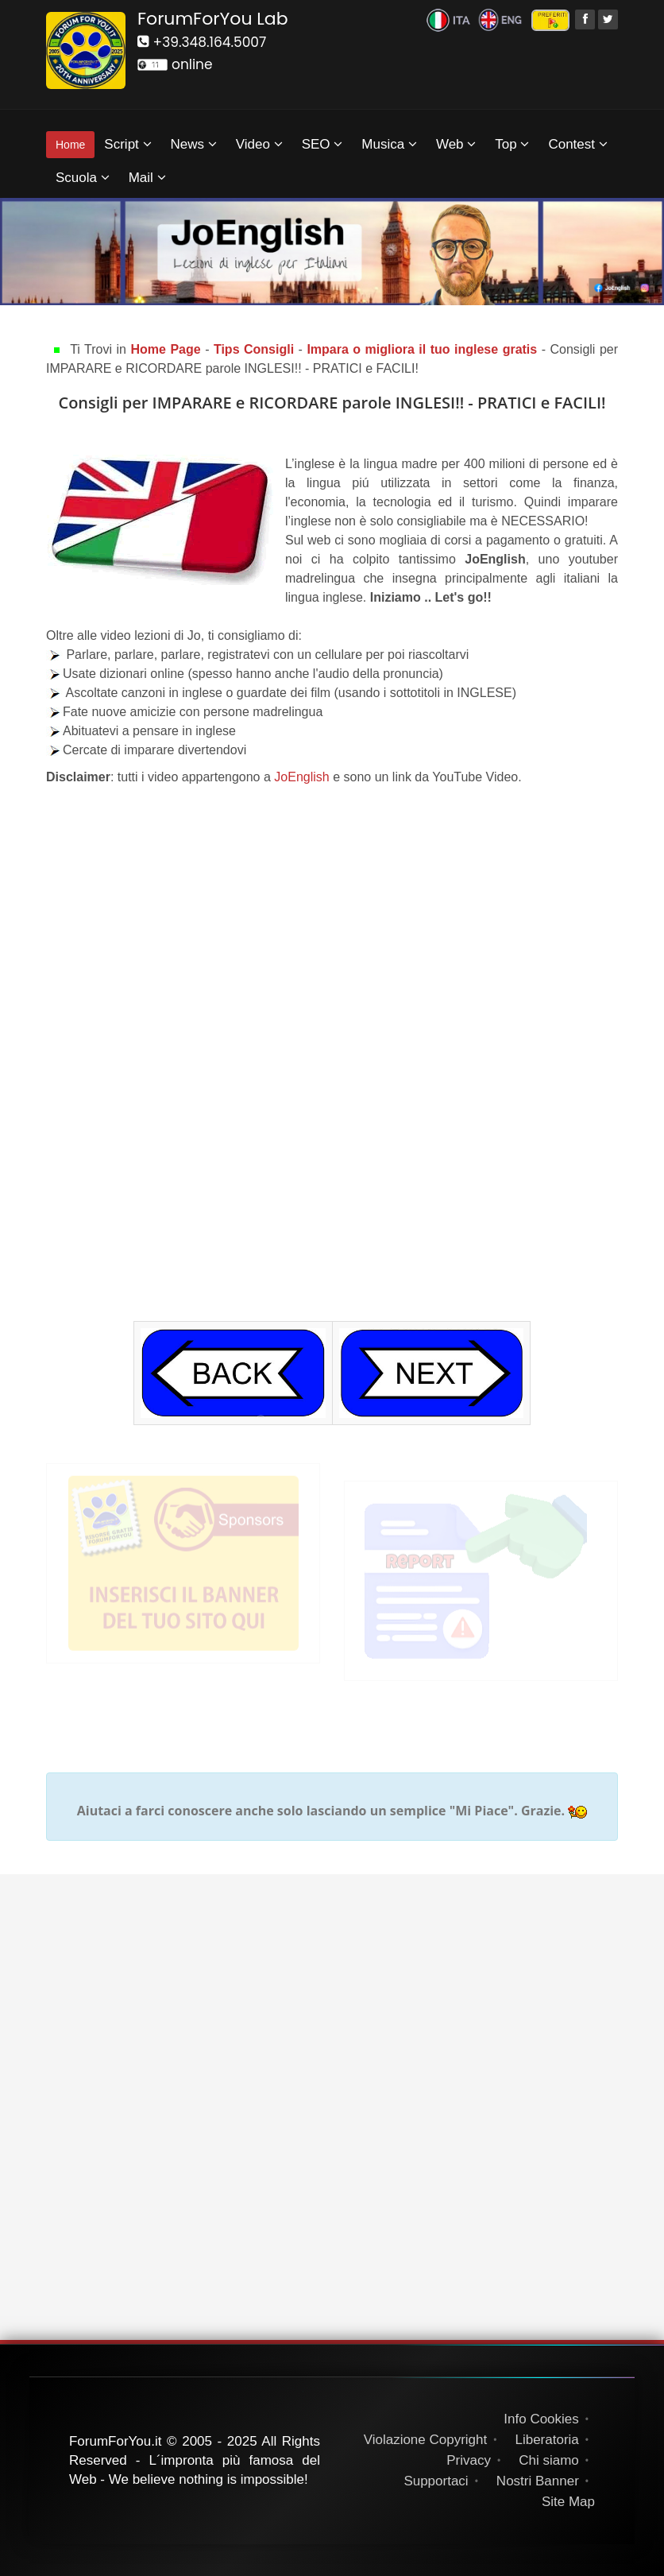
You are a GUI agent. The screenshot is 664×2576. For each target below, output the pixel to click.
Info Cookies (541, 2419)
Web (456, 144)
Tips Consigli (254, 349)
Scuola (83, 177)
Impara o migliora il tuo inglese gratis (424, 349)
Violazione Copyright (426, 2439)
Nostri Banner (537, 2481)
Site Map (568, 2501)
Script (127, 144)
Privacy (468, 2460)
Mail (147, 177)
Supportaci (435, 2481)
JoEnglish (303, 777)
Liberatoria (546, 2439)
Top (512, 144)
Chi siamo (549, 2460)
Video (259, 144)
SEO (322, 144)
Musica (389, 144)
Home (70, 144)
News (194, 144)
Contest (577, 144)
